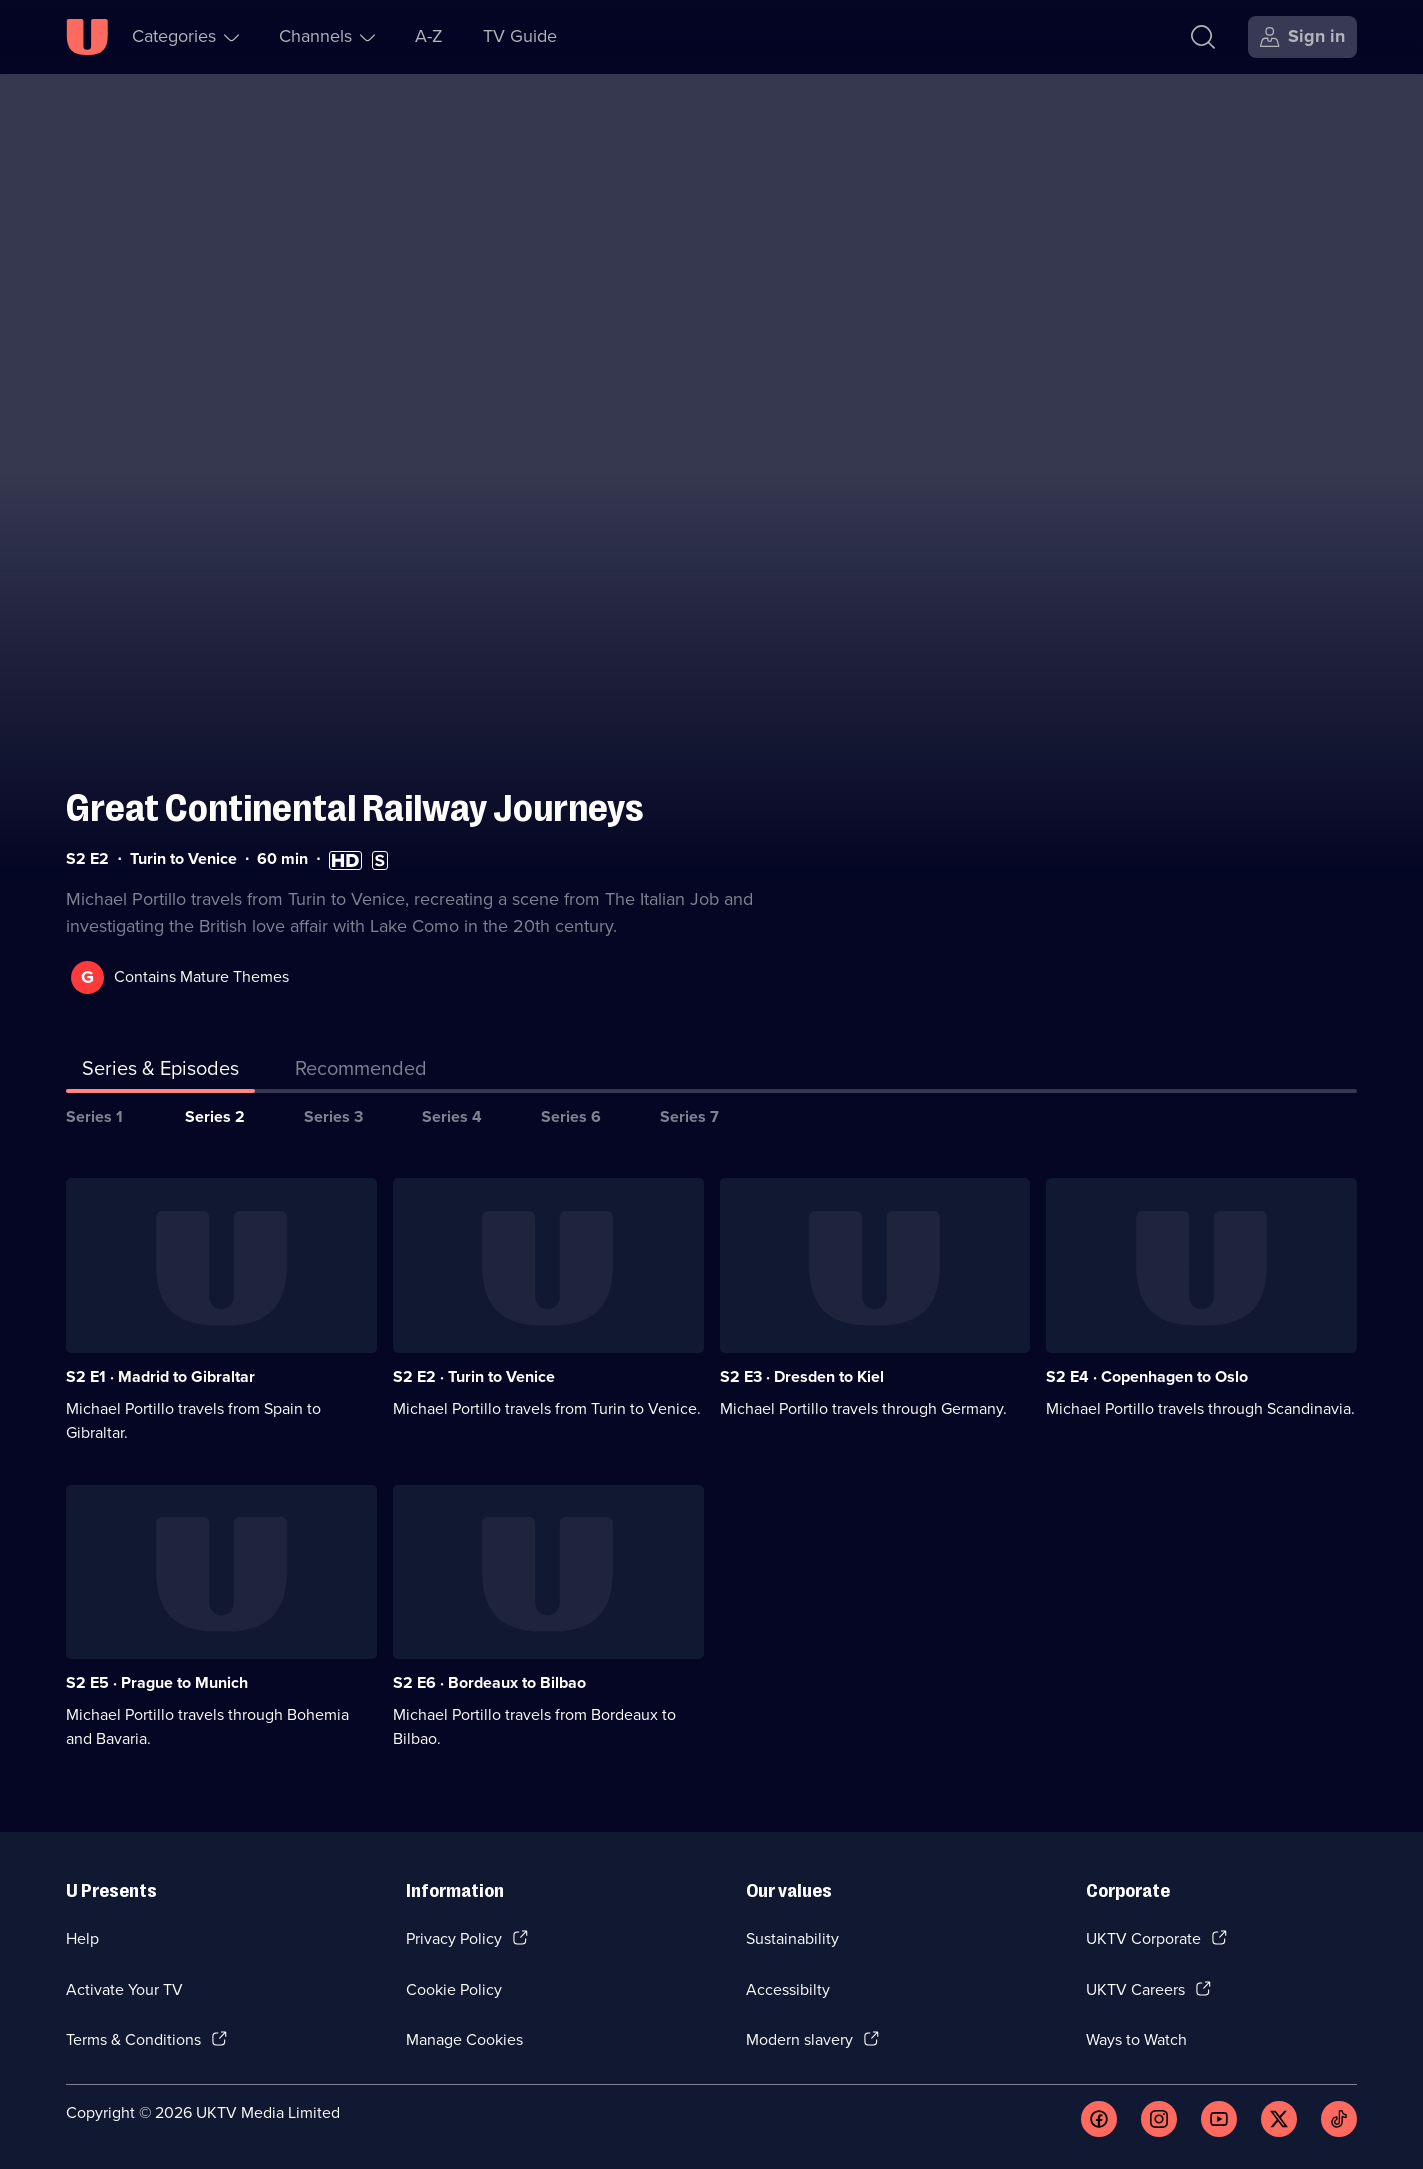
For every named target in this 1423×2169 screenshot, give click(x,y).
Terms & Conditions (133, 2039)
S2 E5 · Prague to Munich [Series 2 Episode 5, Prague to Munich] (157, 1682)
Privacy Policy (454, 1938)
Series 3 (333, 1116)
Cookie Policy (454, 1989)
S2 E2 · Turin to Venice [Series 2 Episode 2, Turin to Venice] (474, 1376)
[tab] (361, 1072)
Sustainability (792, 1938)
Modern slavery (799, 2039)
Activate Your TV (124, 1989)
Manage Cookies (464, 2039)
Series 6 (571, 1116)
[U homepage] (87, 37)
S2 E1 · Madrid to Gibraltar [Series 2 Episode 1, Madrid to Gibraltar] (160, 1376)
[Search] (1203, 37)
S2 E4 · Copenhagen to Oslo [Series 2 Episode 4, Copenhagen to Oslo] (1147, 1376)
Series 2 (215, 1116)
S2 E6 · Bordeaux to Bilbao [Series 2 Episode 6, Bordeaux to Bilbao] (489, 1682)
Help (82, 1938)
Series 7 (689, 1116)
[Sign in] (1302, 37)
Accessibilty (788, 1989)
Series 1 (94, 1116)
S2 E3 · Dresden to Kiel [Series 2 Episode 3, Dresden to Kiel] (802, 1376)
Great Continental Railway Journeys (355, 808)
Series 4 (452, 1116)
